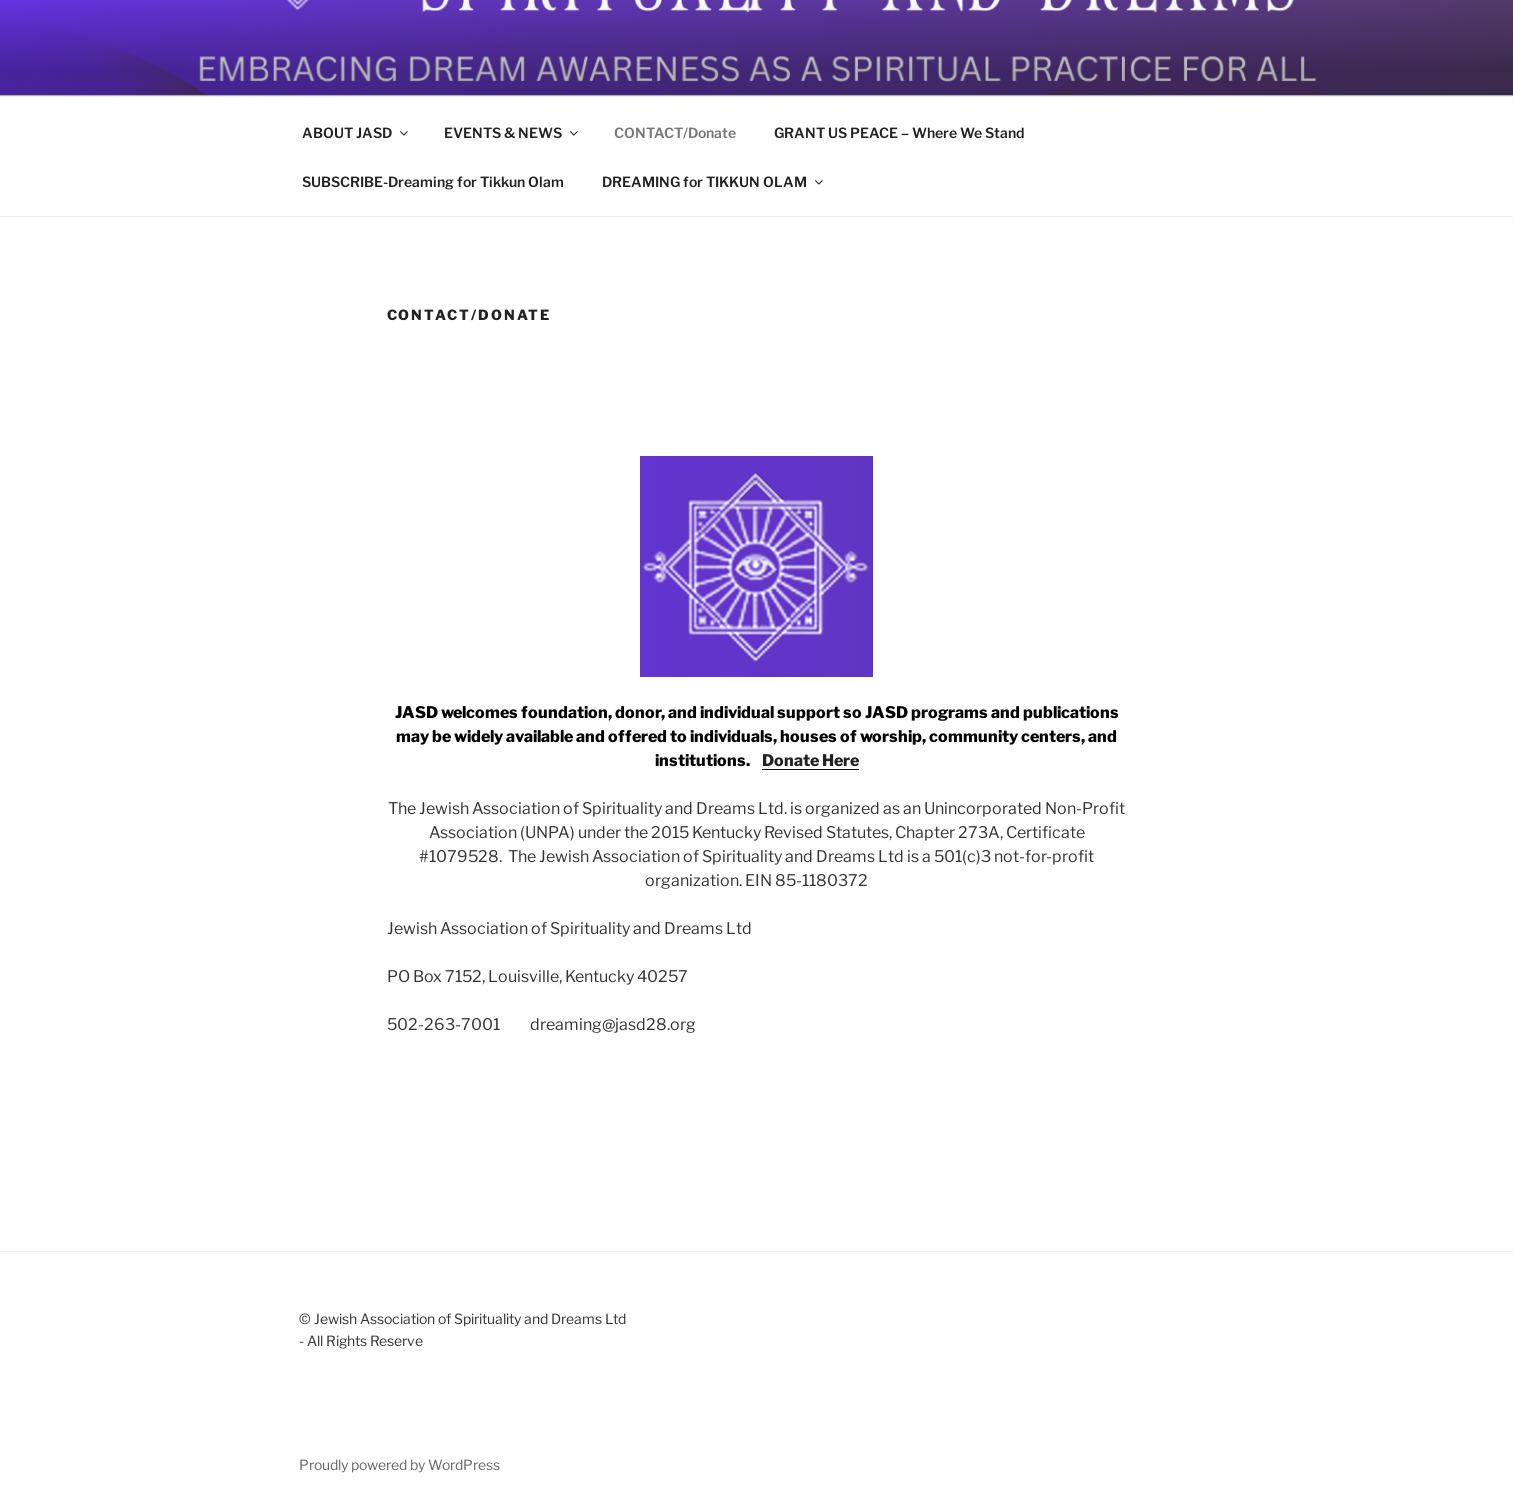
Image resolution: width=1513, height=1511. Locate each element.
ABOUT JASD (356, 132)
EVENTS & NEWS (512, 132)
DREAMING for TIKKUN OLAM (714, 181)
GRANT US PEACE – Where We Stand (899, 132)
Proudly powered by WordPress (399, 1464)
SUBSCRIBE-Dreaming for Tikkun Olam (433, 181)
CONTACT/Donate (675, 132)
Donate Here (810, 760)
